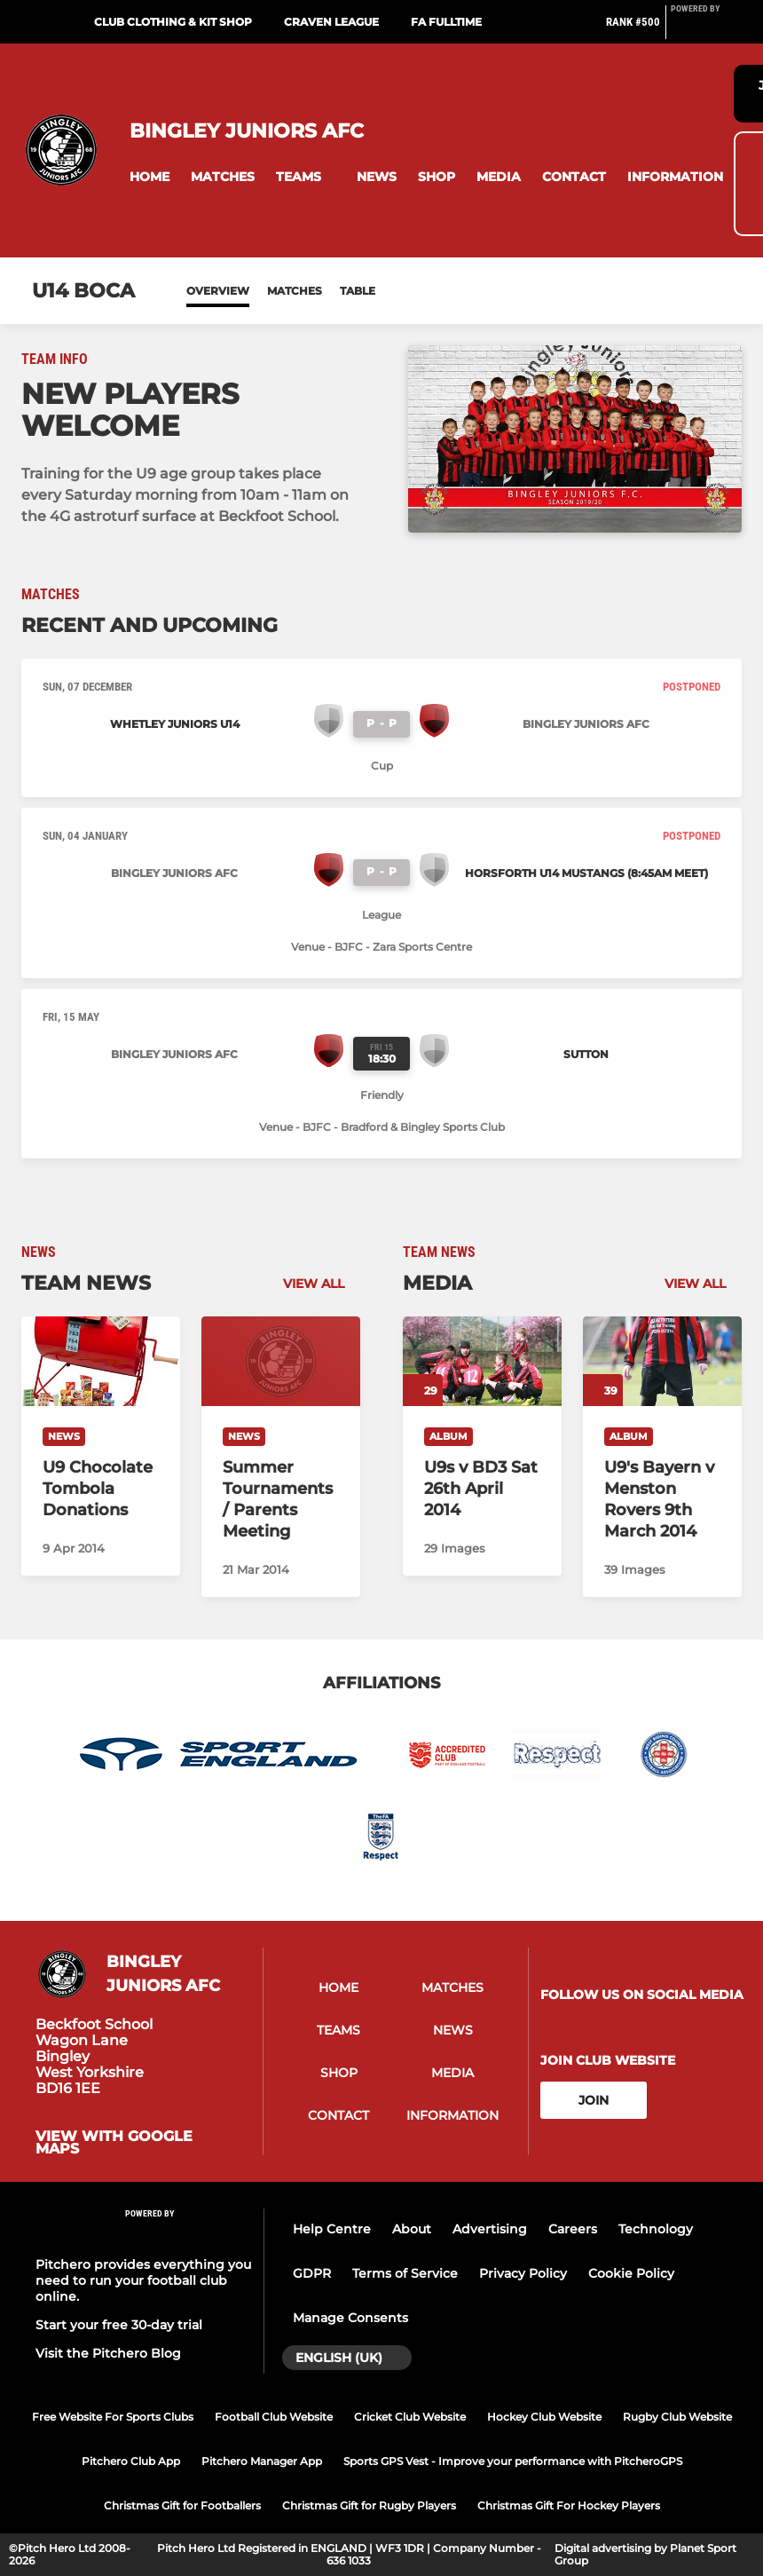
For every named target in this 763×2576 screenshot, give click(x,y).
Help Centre (332, 2229)
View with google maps (114, 2142)
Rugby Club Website (677, 2416)
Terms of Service (405, 2273)
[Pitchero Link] (706, 29)
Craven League (331, 21)
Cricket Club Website (410, 2416)
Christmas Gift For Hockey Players (568, 2505)
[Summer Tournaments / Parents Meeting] (280, 1361)
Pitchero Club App (131, 2461)
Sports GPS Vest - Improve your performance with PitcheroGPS (512, 2461)
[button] (149, 177)
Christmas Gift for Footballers (182, 2505)
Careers (572, 2229)
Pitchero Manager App (261, 2461)
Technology (655, 2229)
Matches (294, 290)
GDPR (312, 2273)
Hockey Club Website (544, 2416)
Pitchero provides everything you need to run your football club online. (143, 2280)
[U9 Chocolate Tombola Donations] (100, 1361)
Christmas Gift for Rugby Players (369, 2505)
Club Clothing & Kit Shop (173, 21)
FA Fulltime (446, 21)
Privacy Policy (523, 2273)
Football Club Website (274, 2416)
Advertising (489, 2229)
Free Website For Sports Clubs (112, 2416)
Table (357, 290)
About (411, 2229)
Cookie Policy (631, 2273)
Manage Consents (350, 2318)
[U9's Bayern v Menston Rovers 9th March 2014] (662, 1361)
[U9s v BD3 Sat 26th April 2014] (482, 1361)
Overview (217, 290)
